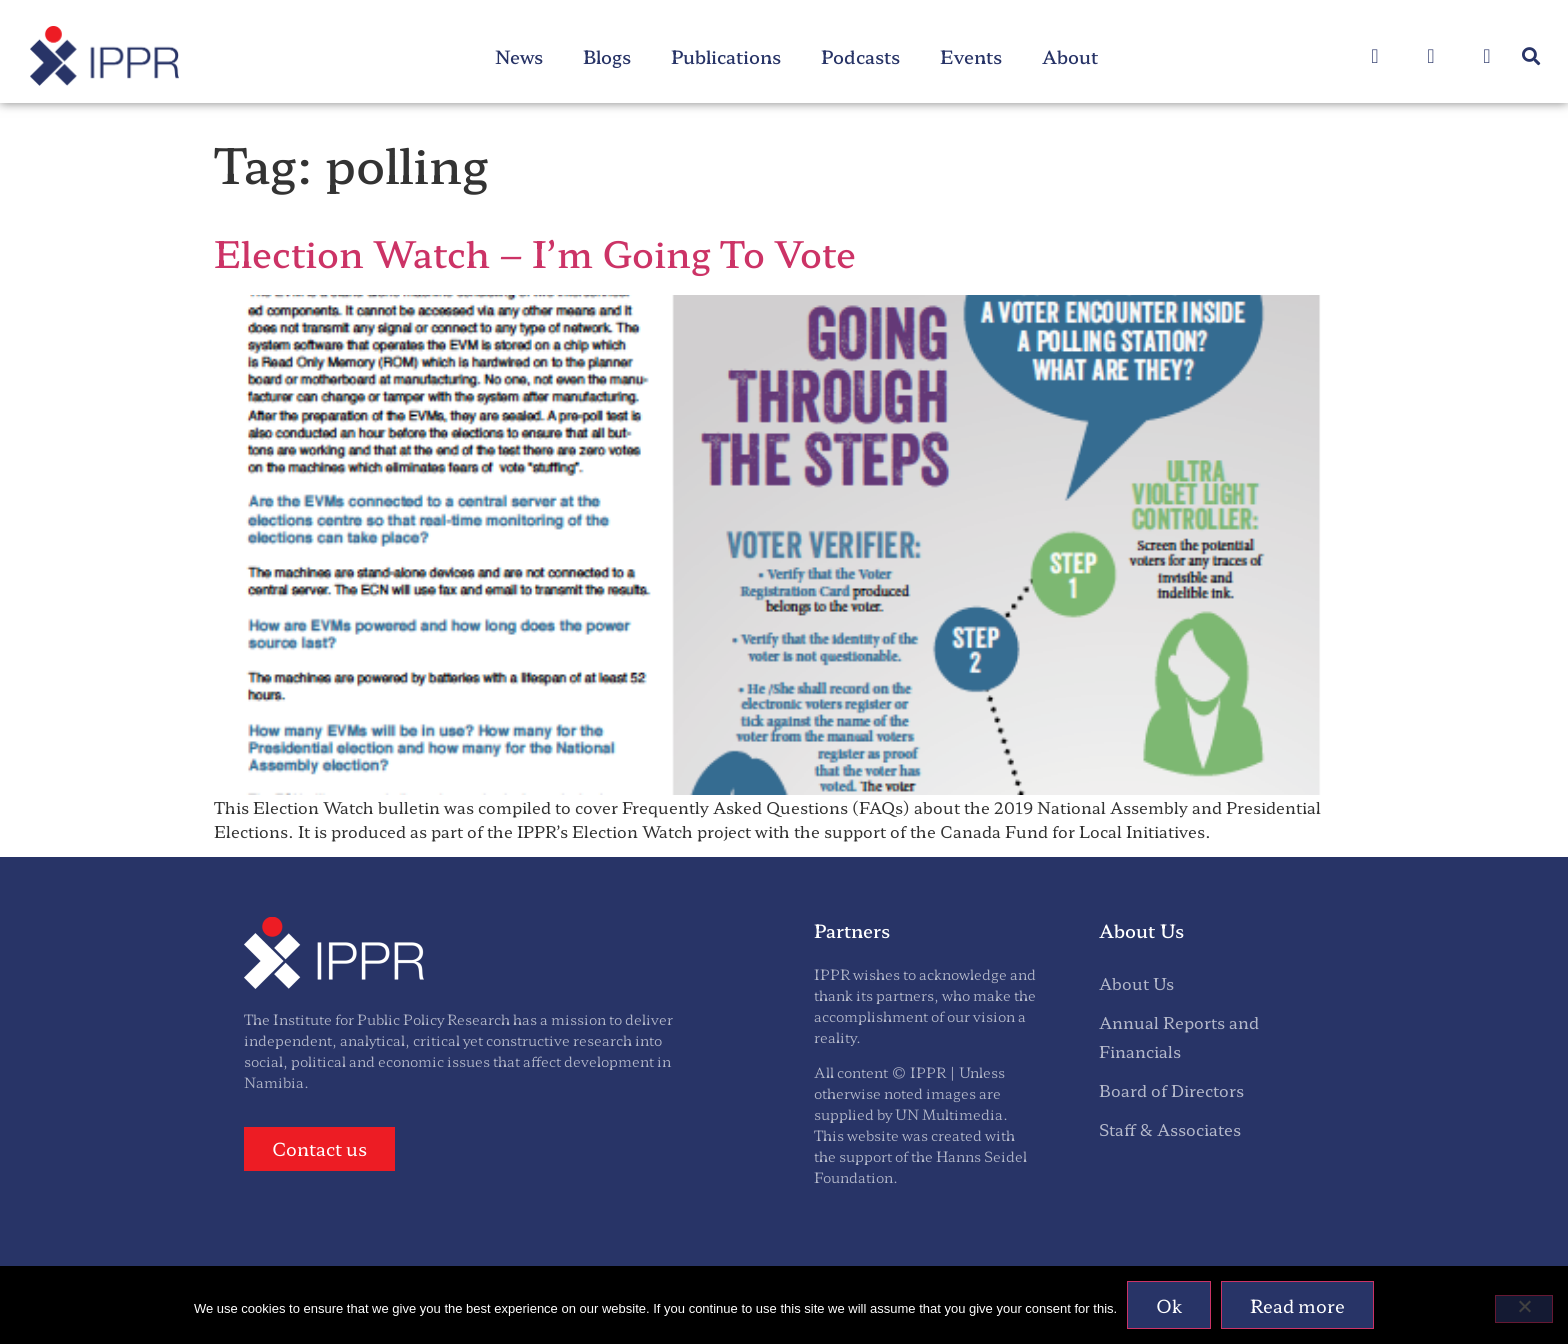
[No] (1524, 1309)
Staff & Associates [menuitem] (1170, 1129)
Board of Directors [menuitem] (1171, 1090)
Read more (1297, 1305)
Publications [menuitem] (726, 56)
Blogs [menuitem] (607, 56)
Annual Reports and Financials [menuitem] (1179, 1036)
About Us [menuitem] (1136, 983)
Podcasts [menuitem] (860, 56)
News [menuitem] (519, 56)
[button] (1531, 56)
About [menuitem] (1070, 56)
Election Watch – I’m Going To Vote (535, 252)
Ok (1169, 1305)
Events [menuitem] (971, 56)
